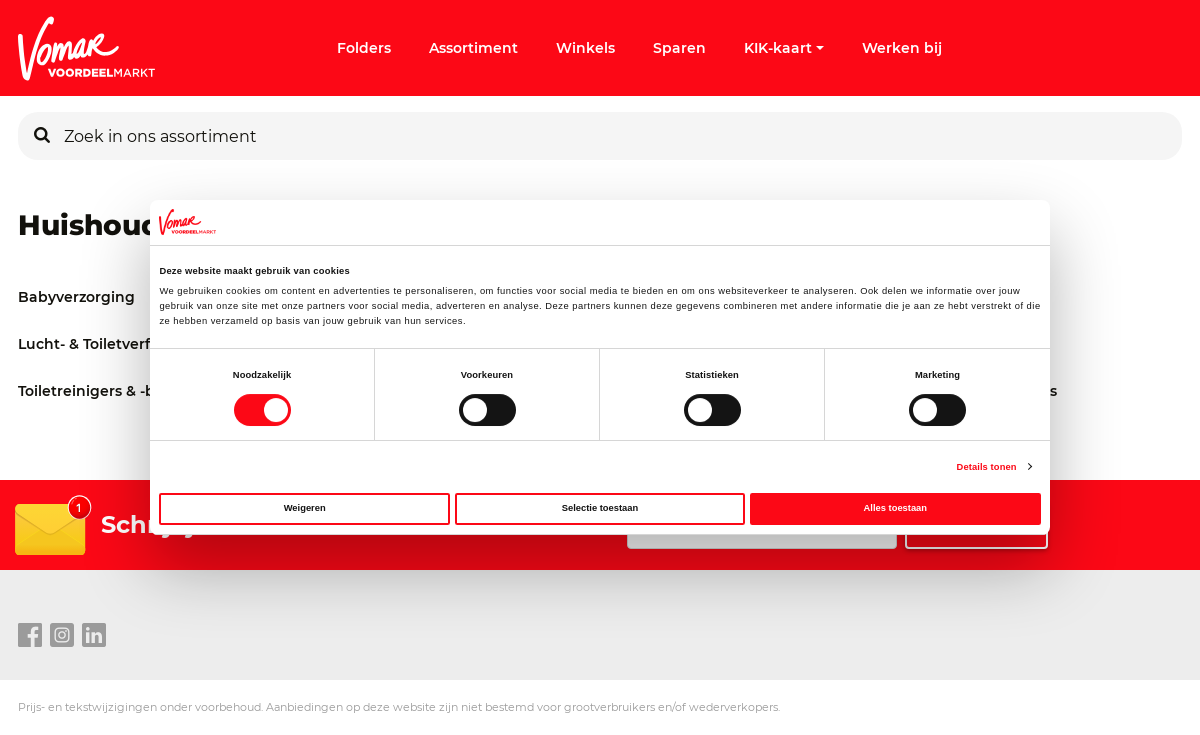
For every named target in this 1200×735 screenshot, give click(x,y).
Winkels (585, 48)
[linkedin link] (94, 636)
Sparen (679, 48)
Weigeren (305, 508)
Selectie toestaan (600, 508)
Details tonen (987, 467)
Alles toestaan (895, 508)
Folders (364, 48)
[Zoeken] (42, 136)
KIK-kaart (784, 48)
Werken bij (902, 48)
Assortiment (473, 48)
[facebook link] (30, 636)
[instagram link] (62, 636)
